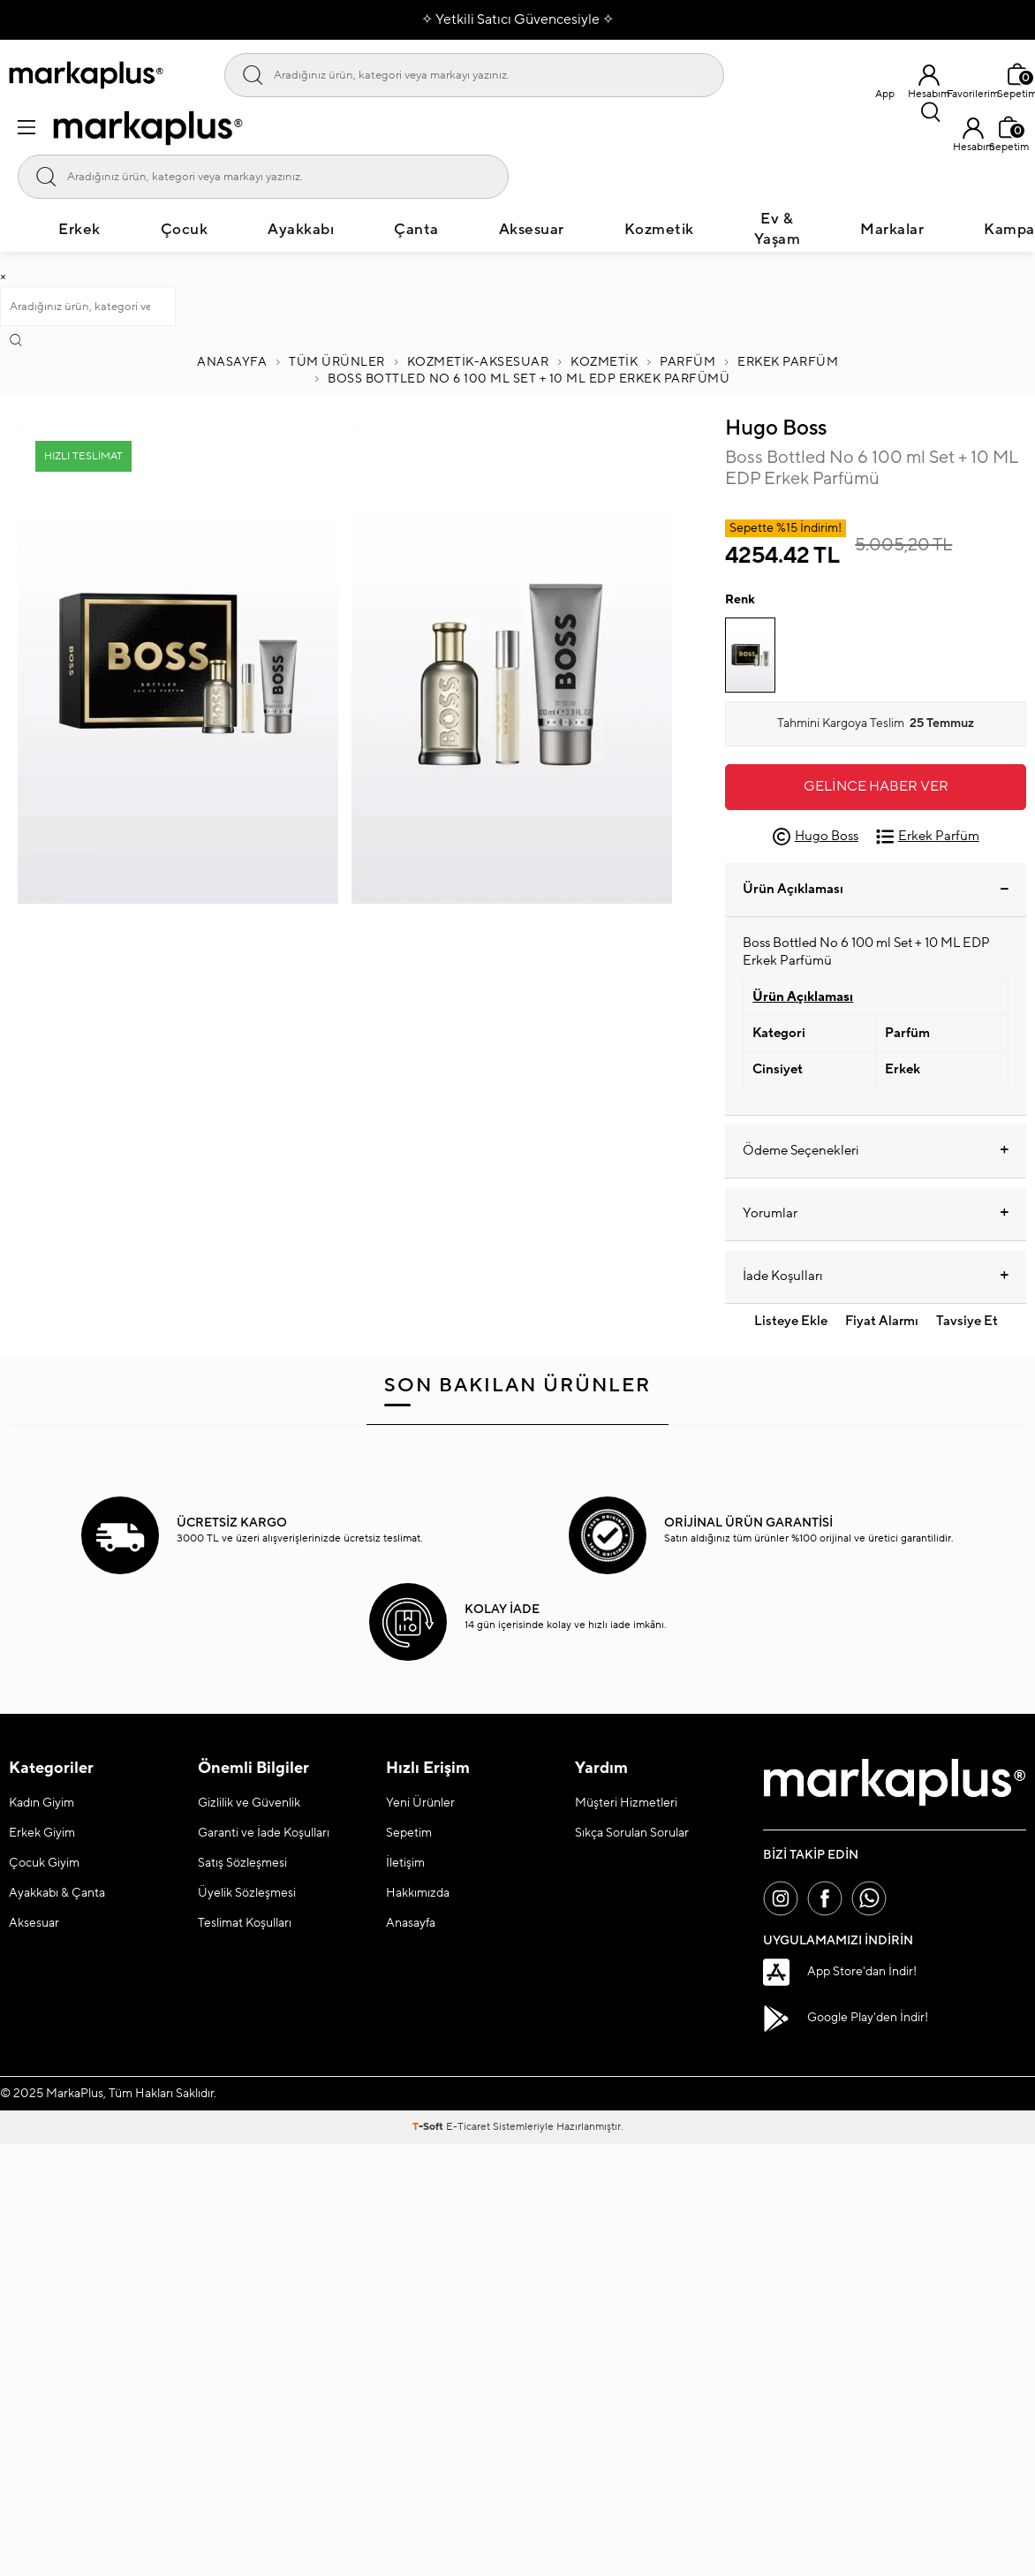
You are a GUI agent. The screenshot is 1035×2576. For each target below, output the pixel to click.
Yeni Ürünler (420, 1803)
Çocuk (184, 229)
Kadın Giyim (41, 1803)
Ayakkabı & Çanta (57, 1893)
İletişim (405, 1863)
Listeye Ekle (790, 1321)
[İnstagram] (780, 1898)
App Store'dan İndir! (840, 1972)
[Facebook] (824, 1898)
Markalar (892, 229)
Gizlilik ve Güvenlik (249, 1803)
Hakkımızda (418, 1893)
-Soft (429, 2126)
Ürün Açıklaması (876, 889)
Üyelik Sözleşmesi (247, 1893)
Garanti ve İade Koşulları (263, 1833)
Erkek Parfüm (787, 362)
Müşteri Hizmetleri (626, 1803)
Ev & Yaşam (777, 229)
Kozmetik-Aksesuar (478, 362)
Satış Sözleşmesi (242, 1863)
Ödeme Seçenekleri (876, 1151)
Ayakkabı (301, 229)
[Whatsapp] (869, 1898)
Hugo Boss (776, 428)
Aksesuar (531, 229)
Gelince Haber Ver (876, 786)
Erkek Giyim (42, 1833)
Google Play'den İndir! (845, 2018)
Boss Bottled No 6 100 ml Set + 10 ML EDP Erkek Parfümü (528, 379)
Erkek (79, 229)
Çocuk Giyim (44, 1863)
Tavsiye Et (967, 1321)
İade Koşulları (876, 1276)
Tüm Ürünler (337, 362)
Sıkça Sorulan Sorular (632, 1833)
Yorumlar (876, 1214)
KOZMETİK (604, 362)
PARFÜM (687, 362)
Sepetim (409, 1833)
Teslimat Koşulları (244, 1923)
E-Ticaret (468, 2126)
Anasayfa (232, 362)
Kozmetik (659, 229)
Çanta (416, 229)
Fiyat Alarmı (881, 1321)
